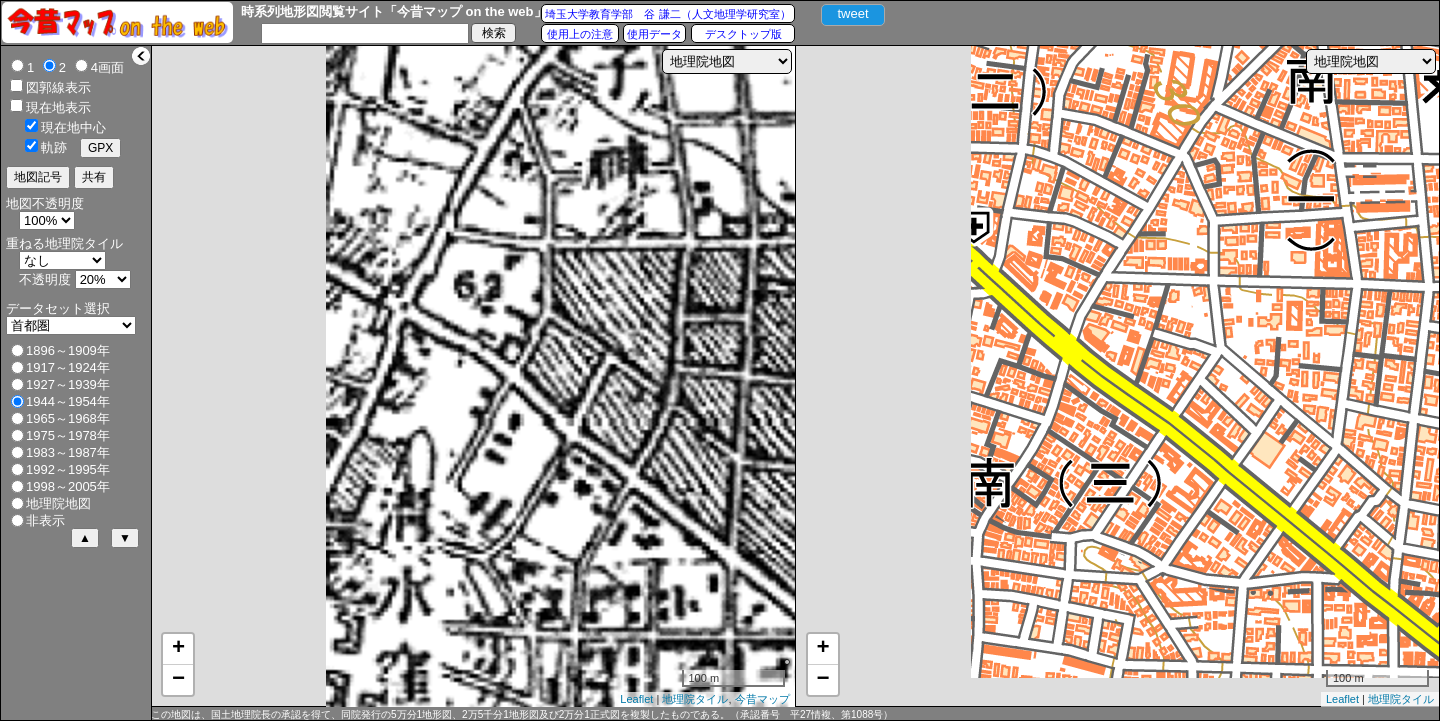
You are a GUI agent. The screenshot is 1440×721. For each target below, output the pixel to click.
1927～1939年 (68, 384)
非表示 (45, 520)
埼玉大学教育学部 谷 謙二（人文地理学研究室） (667, 14)
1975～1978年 (68, 435)
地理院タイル (695, 699)
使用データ (654, 34)
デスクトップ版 (743, 34)
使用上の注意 (580, 34)
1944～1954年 (68, 401)
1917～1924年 (68, 367)
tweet (852, 13)
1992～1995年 (68, 469)
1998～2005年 (68, 486)
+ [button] (178, 649)
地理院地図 (58, 503)
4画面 (107, 67)
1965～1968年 (68, 418)
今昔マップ (762, 699)
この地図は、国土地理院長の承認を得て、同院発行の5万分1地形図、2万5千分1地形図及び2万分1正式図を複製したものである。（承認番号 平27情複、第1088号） (522, 714)
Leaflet (636, 699)
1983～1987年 (68, 452)
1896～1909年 (68, 350)
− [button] (178, 680)
